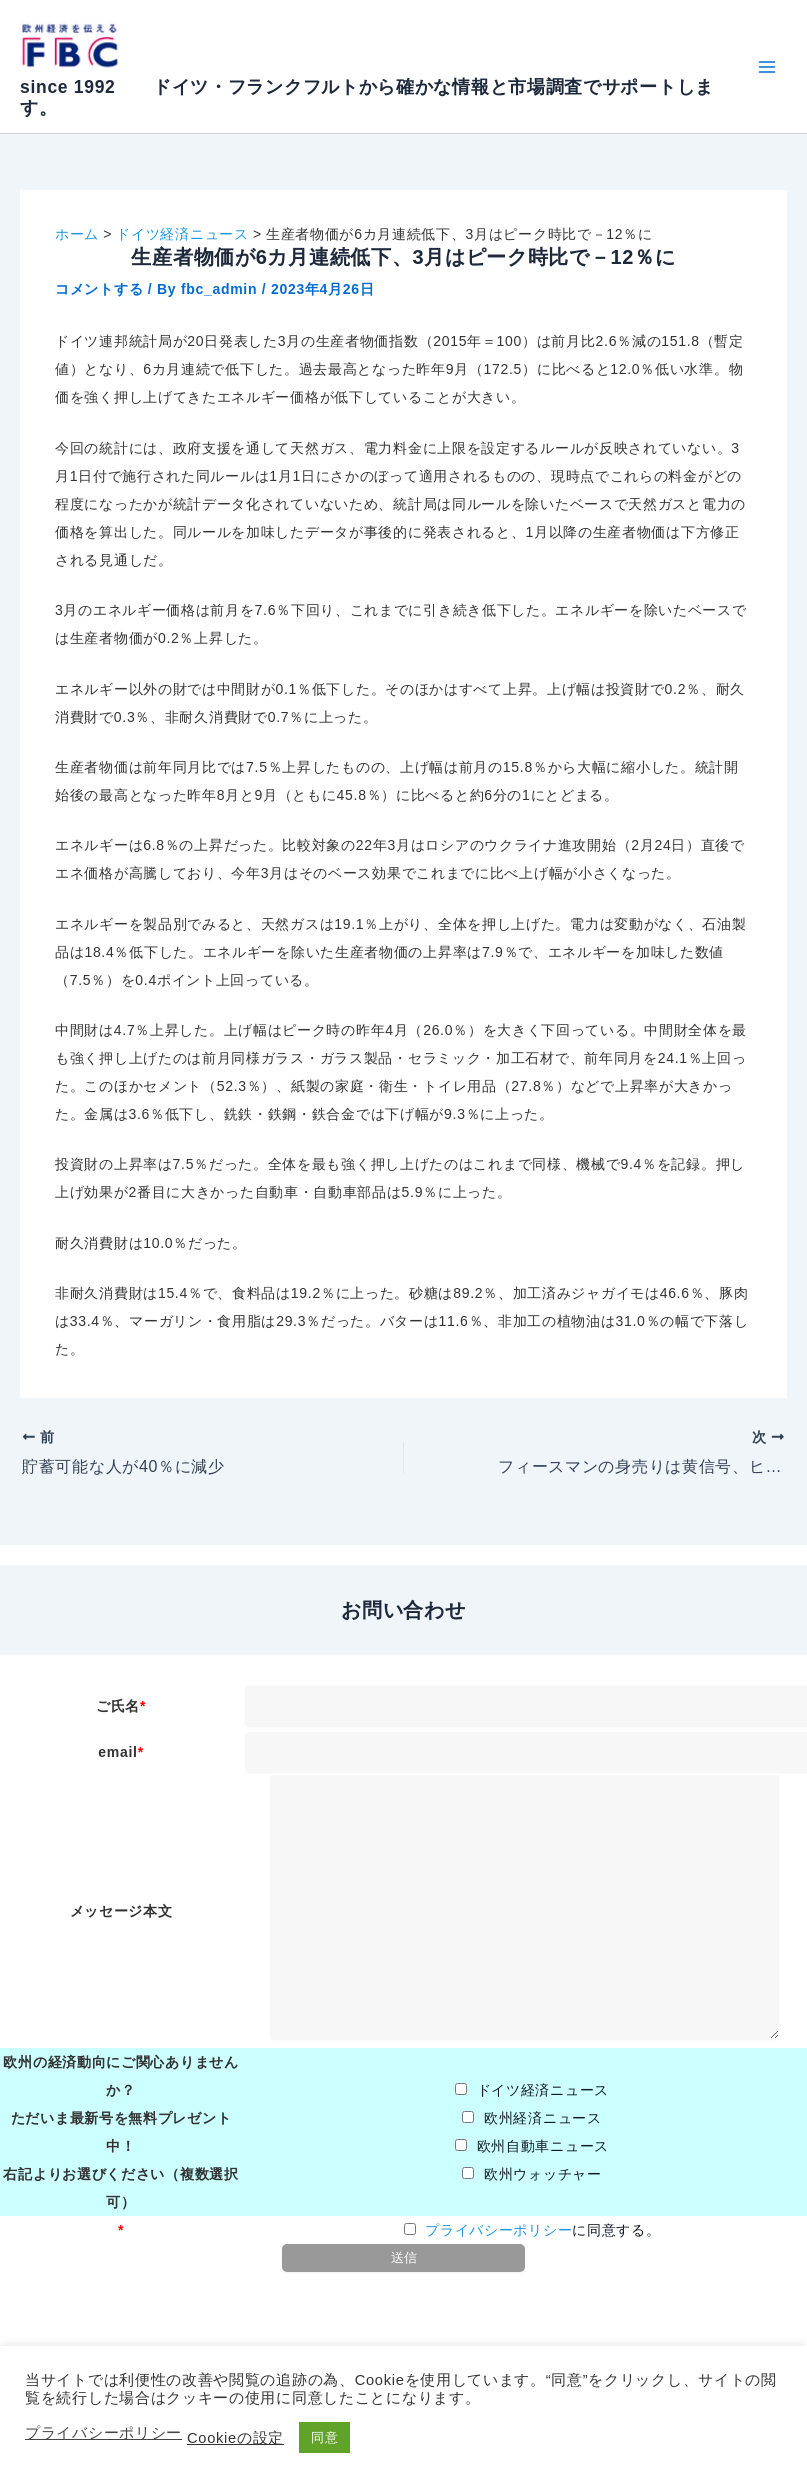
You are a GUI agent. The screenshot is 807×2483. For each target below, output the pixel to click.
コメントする (99, 289)
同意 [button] (324, 2437)
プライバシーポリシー (498, 2230)
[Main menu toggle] (766, 66)
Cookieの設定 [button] (235, 2438)
